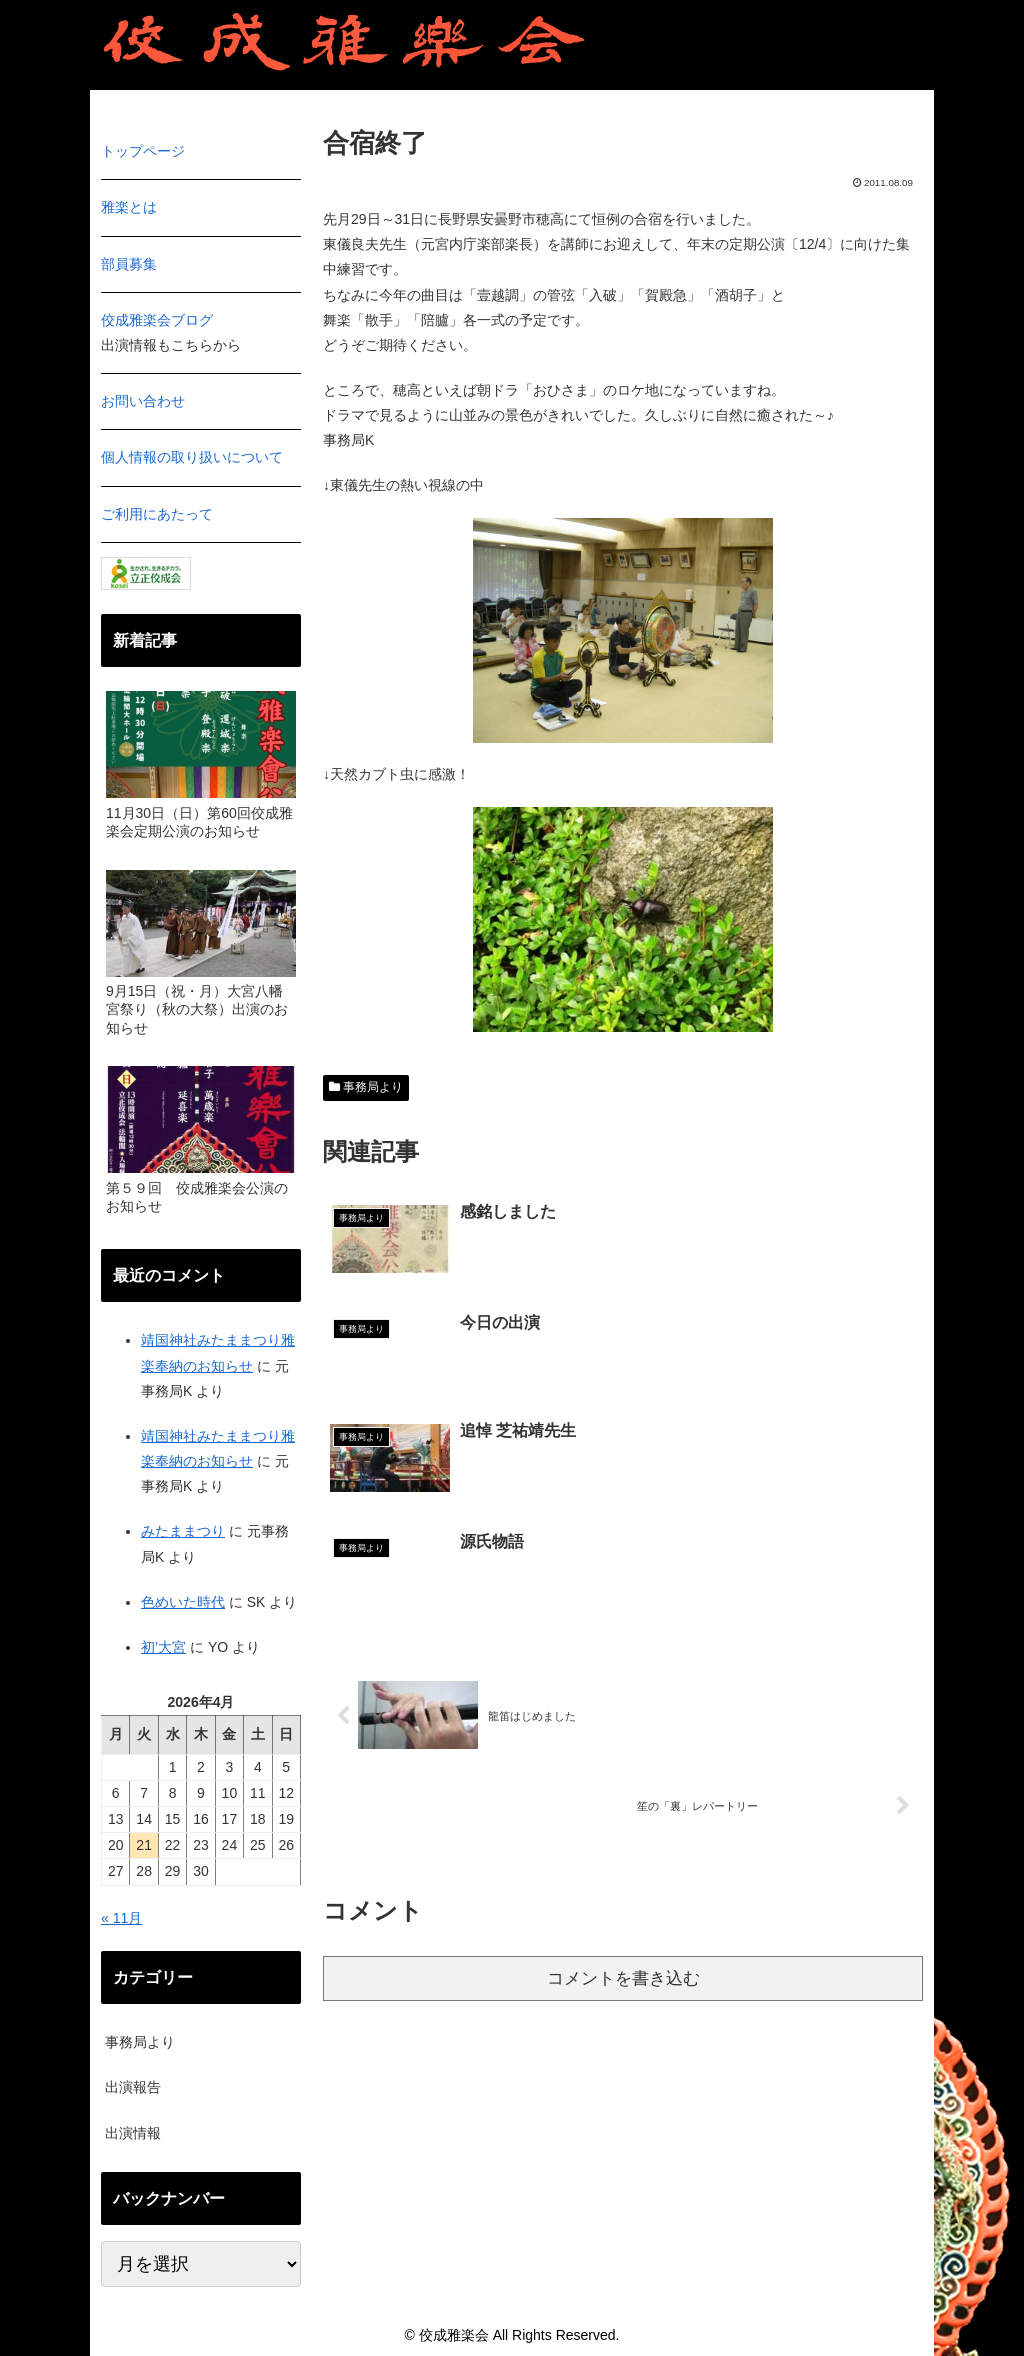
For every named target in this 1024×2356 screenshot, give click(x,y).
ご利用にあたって (157, 514)
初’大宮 (163, 1647)
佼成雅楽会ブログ (157, 320)
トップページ (143, 151)
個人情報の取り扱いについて (192, 457)
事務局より (366, 1087)
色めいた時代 (183, 1602)
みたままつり (183, 1531)
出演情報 (133, 2133)
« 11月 (121, 1918)
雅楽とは (129, 207)
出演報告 (133, 2087)
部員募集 (129, 264)
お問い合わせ (143, 401)
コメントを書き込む (623, 1762)
